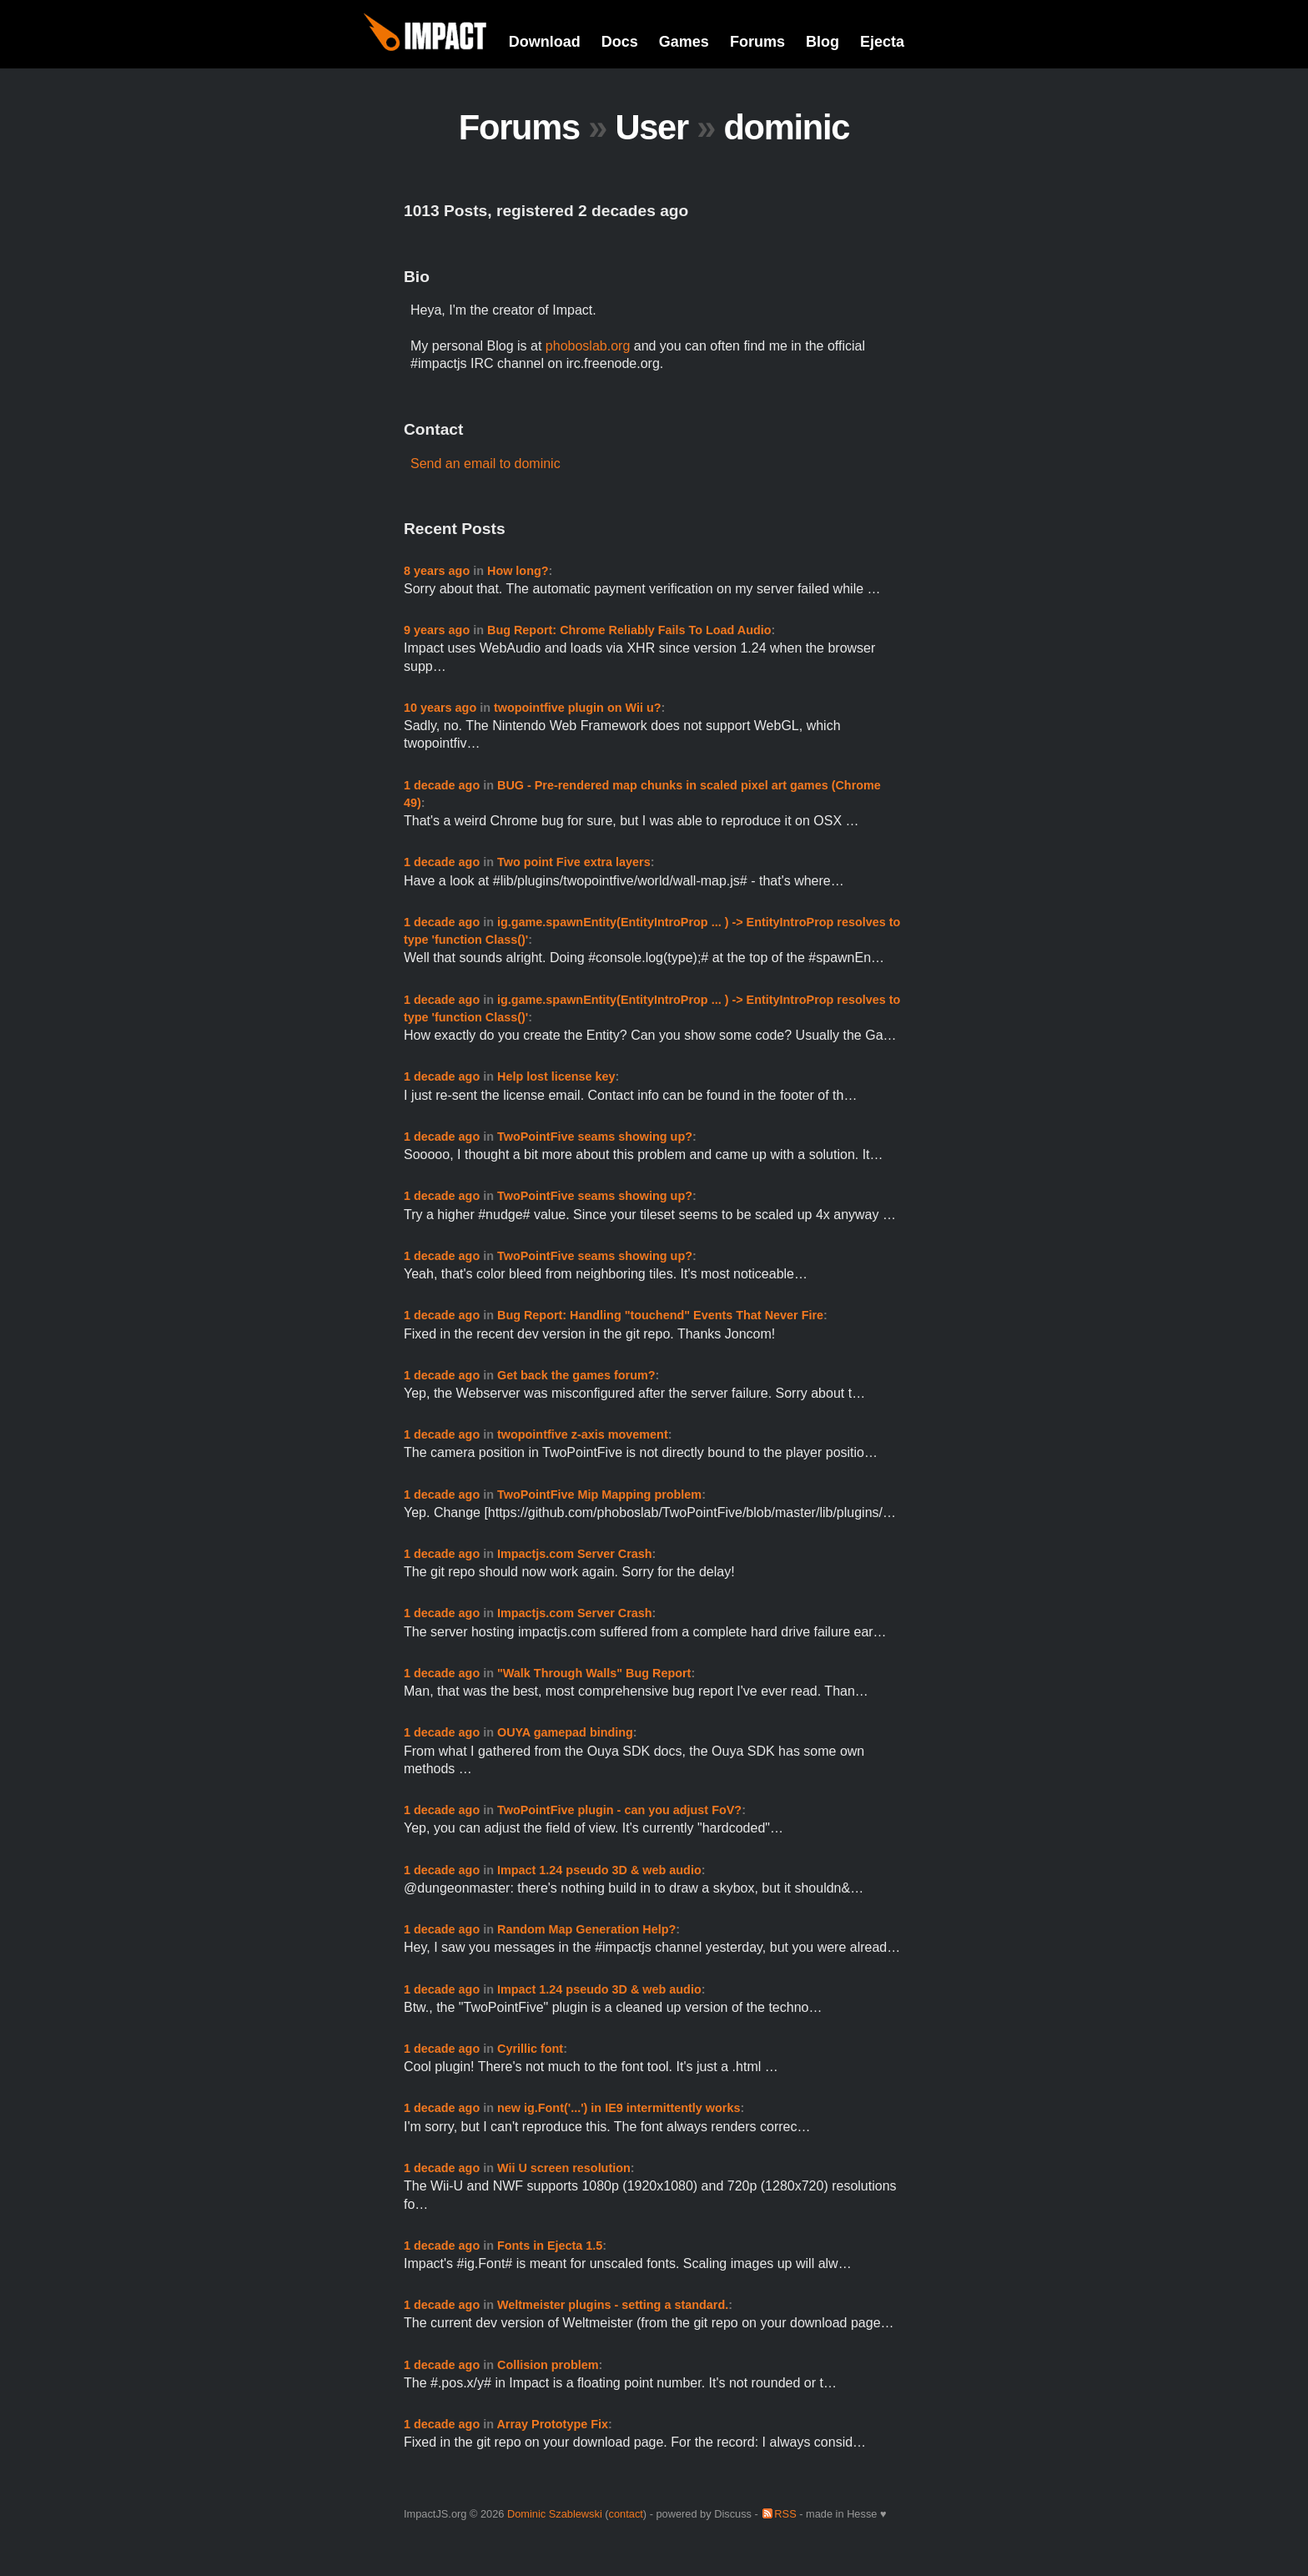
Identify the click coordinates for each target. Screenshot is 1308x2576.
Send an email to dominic (485, 463)
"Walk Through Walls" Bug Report (594, 1673)
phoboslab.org (588, 346)
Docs (619, 41)
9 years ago (437, 630)
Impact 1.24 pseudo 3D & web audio (599, 1870)
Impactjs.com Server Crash (574, 1553)
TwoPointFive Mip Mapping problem (599, 1494)
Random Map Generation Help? (586, 1929)
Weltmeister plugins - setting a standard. (612, 2304)
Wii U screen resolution (564, 2168)
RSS (785, 2514)
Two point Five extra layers (574, 862)
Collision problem (548, 2365)
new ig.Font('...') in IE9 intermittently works (618, 2108)
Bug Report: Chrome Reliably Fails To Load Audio (629, 630)
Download (545, 41)
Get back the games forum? (576, 1375)
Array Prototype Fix (552, 2424)
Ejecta (882, 41)
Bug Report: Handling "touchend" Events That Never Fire (660, 1315)
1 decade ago (442, 785)
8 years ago (437, 570)
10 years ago (440, 707)
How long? (518, 570)
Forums (757, 41)
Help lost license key (556, 1076)
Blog (822, 41)
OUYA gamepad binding (565, 1732)
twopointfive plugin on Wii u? (578, 707)
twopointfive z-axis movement (582, 1434)
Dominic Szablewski (554, 2514)
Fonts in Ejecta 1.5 (549, 2245)
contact (626, 2514)
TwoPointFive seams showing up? (594, 1136)
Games (684, 41)
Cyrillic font (530, 2048)
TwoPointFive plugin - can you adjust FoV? (619, 1810)
